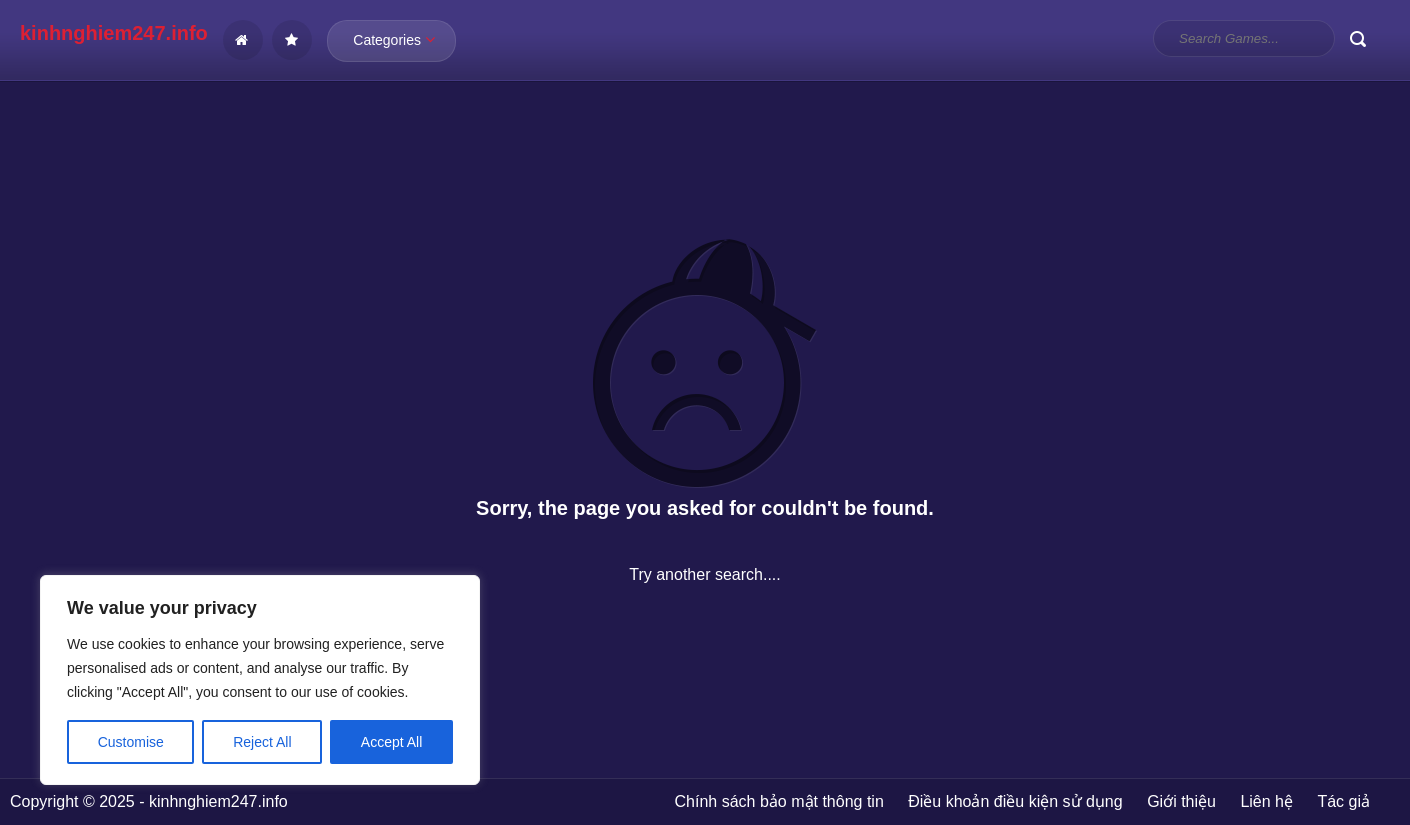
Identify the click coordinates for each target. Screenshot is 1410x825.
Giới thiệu (1181, 801)
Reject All (262, 742)
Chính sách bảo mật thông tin (779, 801)
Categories (394, 39)
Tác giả (1343, 801)
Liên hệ (1266, 801)
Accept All (391, 742)
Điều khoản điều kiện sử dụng (1015, 801)
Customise (131, 742)
